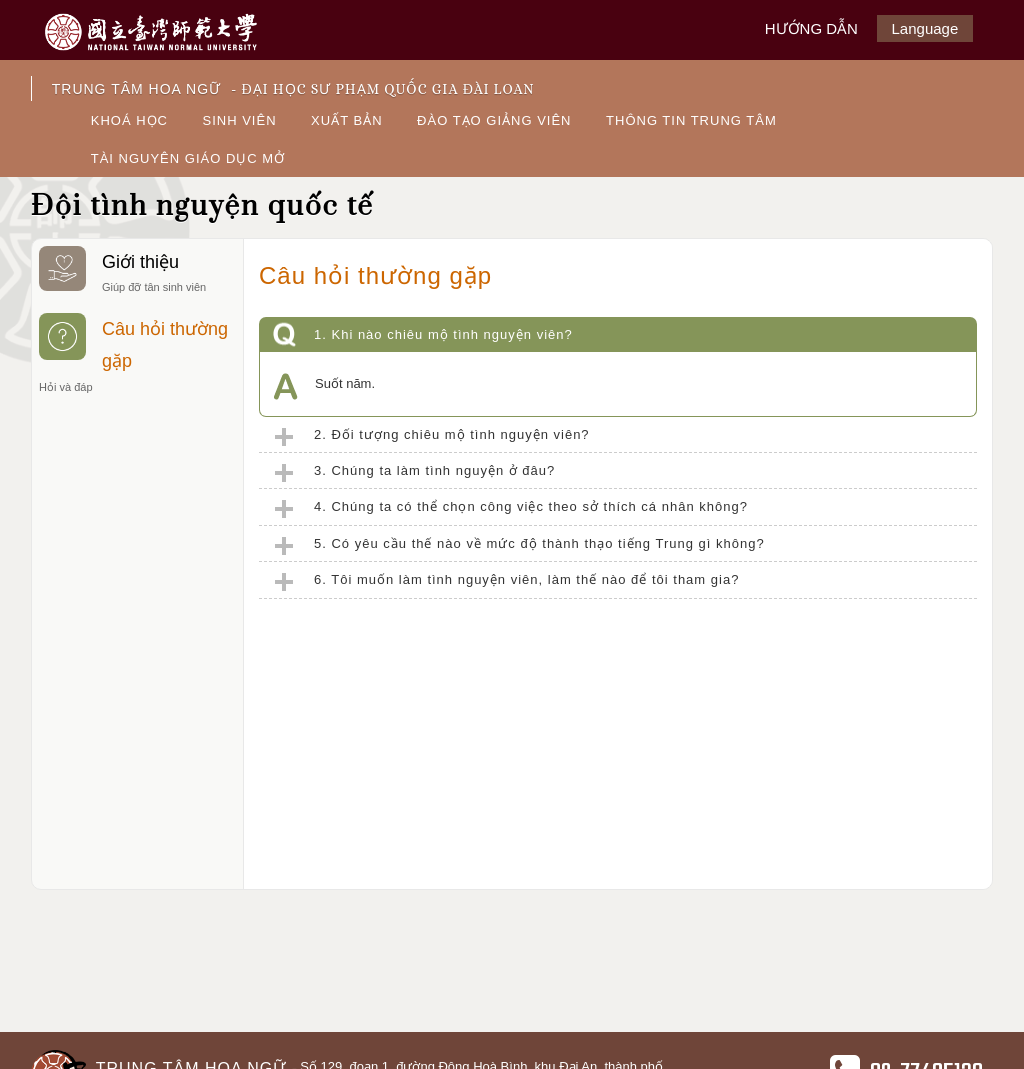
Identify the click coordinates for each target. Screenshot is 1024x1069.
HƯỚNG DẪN (811, 28)
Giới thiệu (137, 272)
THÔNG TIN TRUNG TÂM (691, 120)
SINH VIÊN (240, 120)
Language (925, 28)
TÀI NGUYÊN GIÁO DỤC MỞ (188, 158)
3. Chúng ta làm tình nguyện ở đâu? (434, 470)
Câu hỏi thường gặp (137, 355)
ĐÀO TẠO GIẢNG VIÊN (494, 120)
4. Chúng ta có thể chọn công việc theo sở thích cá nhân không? (531, 506)
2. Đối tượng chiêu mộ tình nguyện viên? (452, 434)
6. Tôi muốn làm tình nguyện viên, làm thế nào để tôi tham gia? (526, 579)
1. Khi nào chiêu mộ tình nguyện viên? (443, 334)
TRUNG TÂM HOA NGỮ (293, 89)
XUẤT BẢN (346, 120)
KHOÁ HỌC (129, 120)
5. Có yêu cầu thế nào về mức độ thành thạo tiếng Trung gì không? (539, 543)
